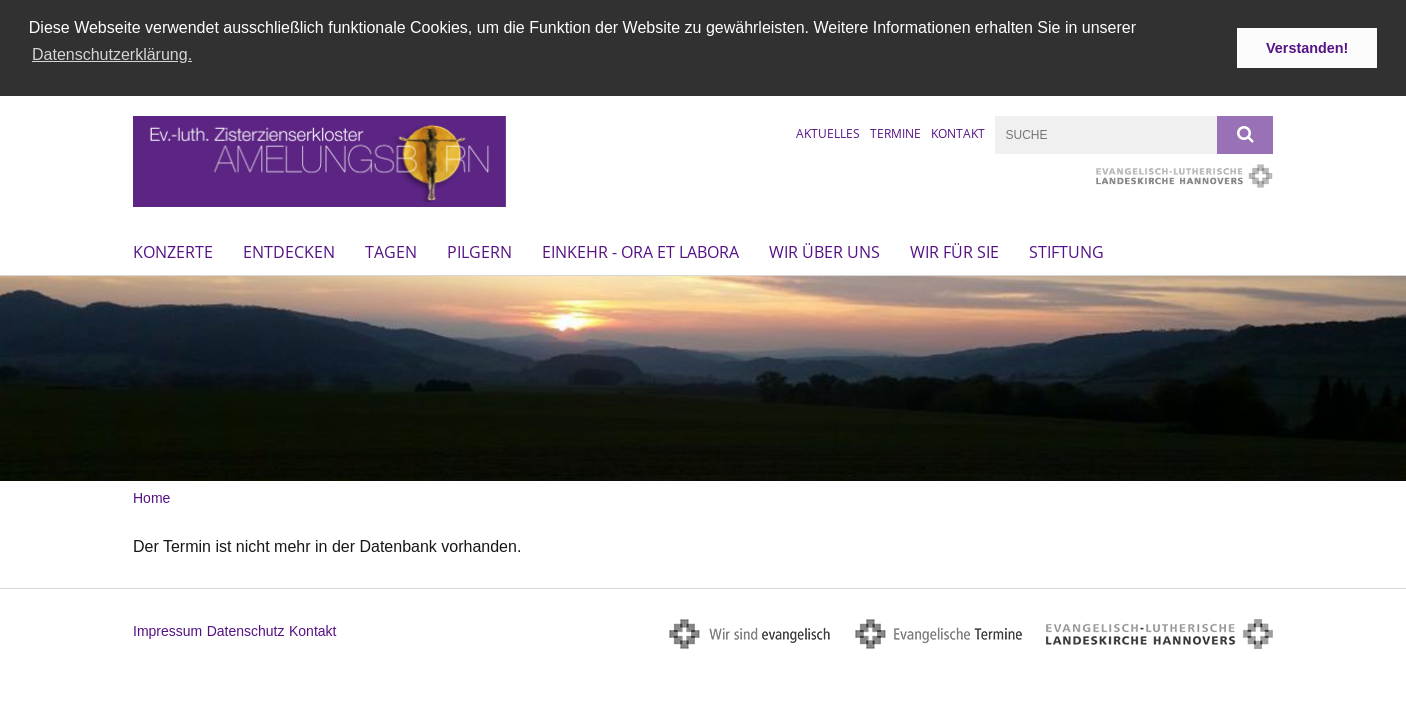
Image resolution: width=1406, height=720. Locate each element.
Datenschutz (246, 629)
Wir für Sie (954, 250)
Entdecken (289, 250)
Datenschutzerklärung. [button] (112, 54)
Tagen (391, 250)
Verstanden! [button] (1307, 48)
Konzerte (173, 250)
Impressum (167, 629)
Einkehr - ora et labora (640, 250)
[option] (703, 376)
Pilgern (479, 250)
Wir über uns (824, 250)
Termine (895, 131)
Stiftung (1066, 250)
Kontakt (958, 131)
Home (151, 496)
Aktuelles (828, 131)
